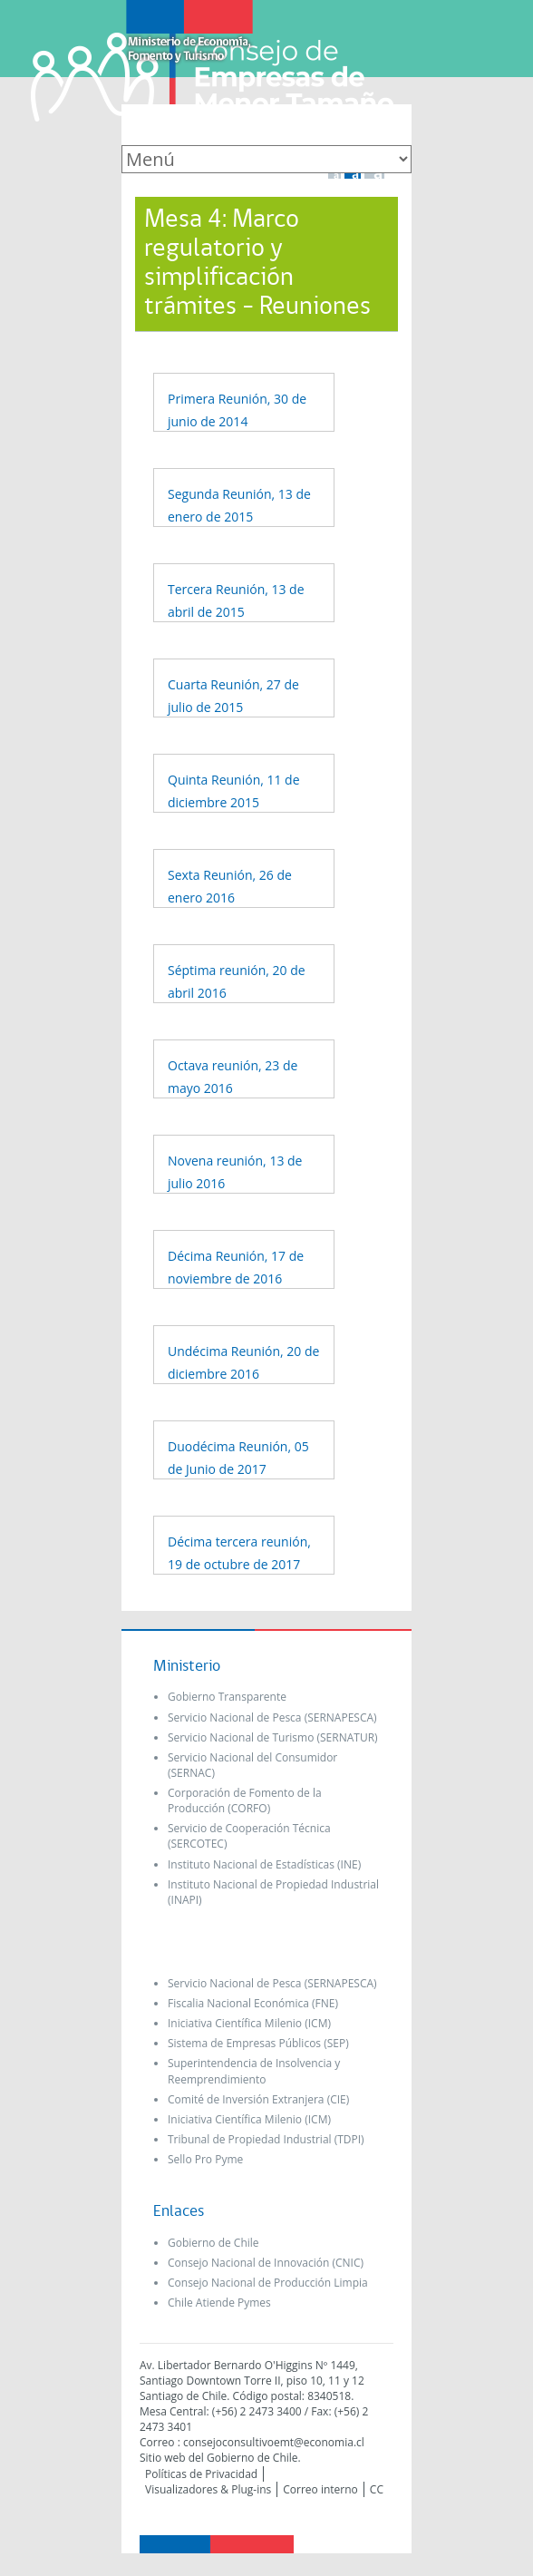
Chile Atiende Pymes (219, 2302)
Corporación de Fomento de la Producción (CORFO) (245, 1800)
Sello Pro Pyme (205, 2159)
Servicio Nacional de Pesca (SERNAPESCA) (272, 1717)
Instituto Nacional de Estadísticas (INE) (264, 1864)
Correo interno (320, 2489)
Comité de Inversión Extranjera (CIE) (258, 2099)
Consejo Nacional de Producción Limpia (268, 2282)
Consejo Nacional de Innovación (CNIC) (265, 2262)
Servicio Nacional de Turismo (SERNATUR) (273, 1737)
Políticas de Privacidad (201, 2474)
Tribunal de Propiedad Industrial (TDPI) (266, 2139)
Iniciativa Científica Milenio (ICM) (249, 2023)
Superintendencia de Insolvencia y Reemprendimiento (254, 2070)
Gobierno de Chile (213, 2242)
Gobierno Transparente (227, 1696)
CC (376, 2489)
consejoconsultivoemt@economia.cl (273, 2442)
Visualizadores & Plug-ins (208, 2489)
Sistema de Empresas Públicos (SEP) (258, 2043)
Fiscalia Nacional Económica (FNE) (253, 2003)
